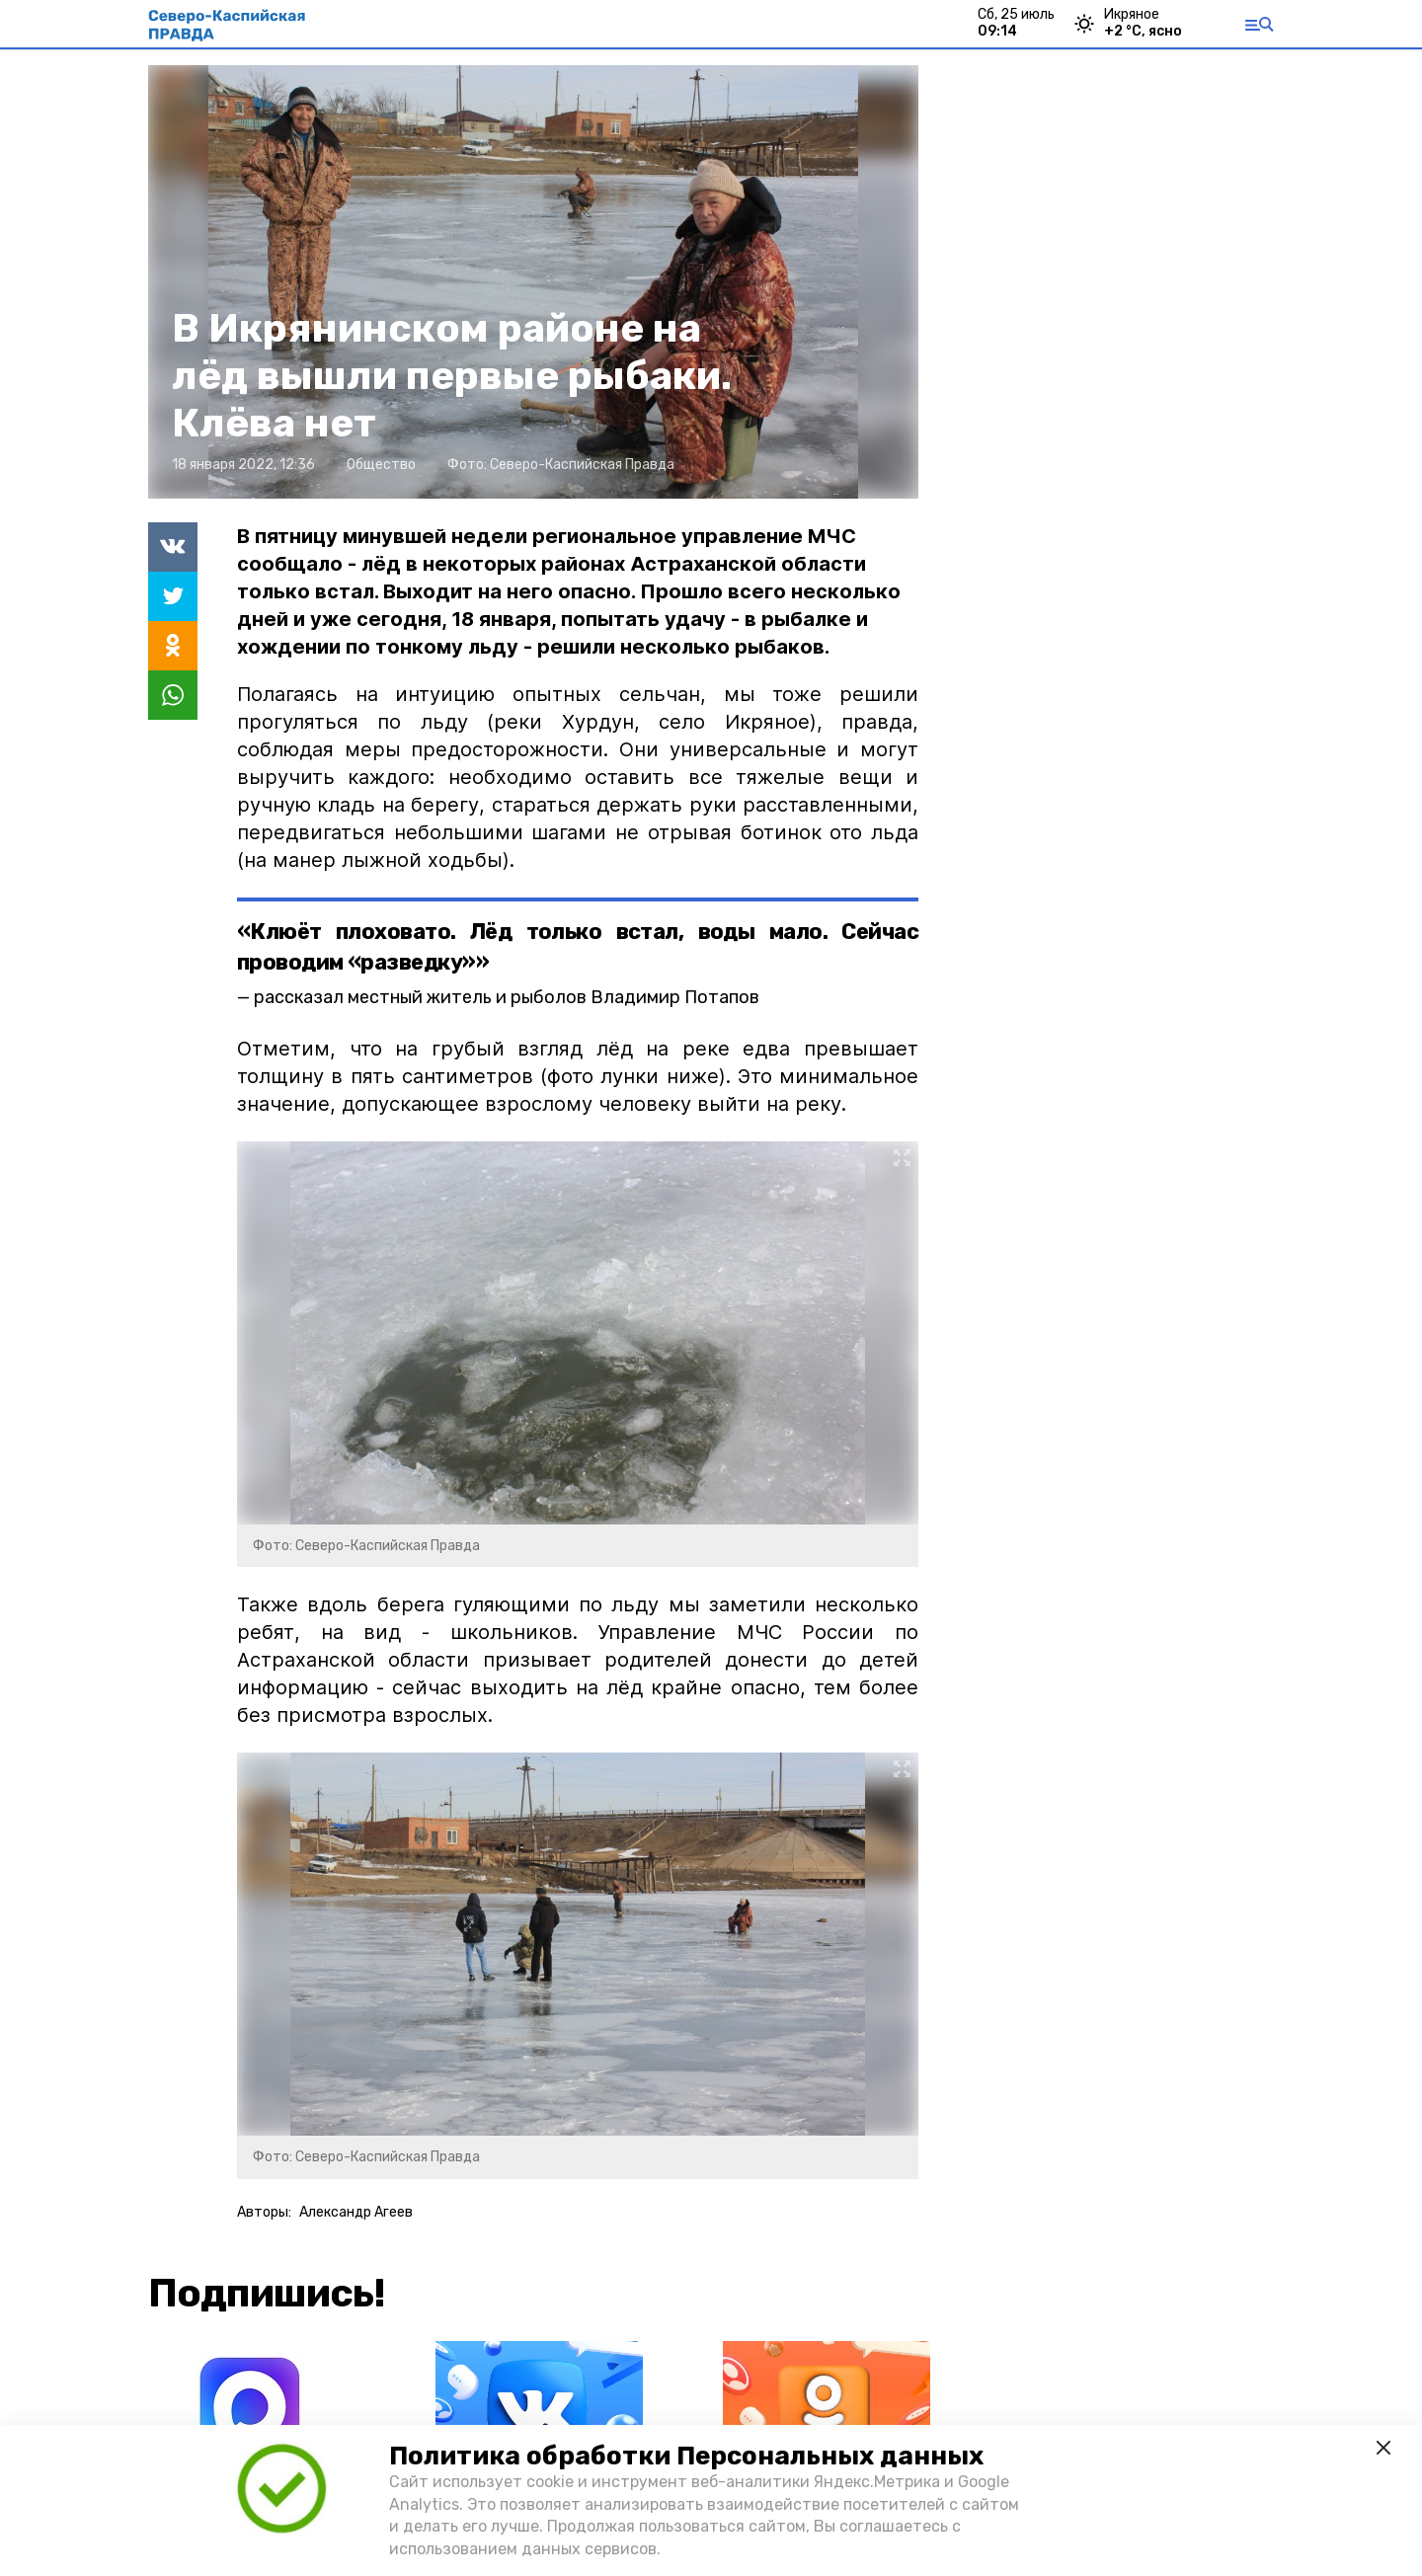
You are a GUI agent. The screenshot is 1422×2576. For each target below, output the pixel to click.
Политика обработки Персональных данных (686, 2456)
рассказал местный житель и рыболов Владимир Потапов (506, 997)
